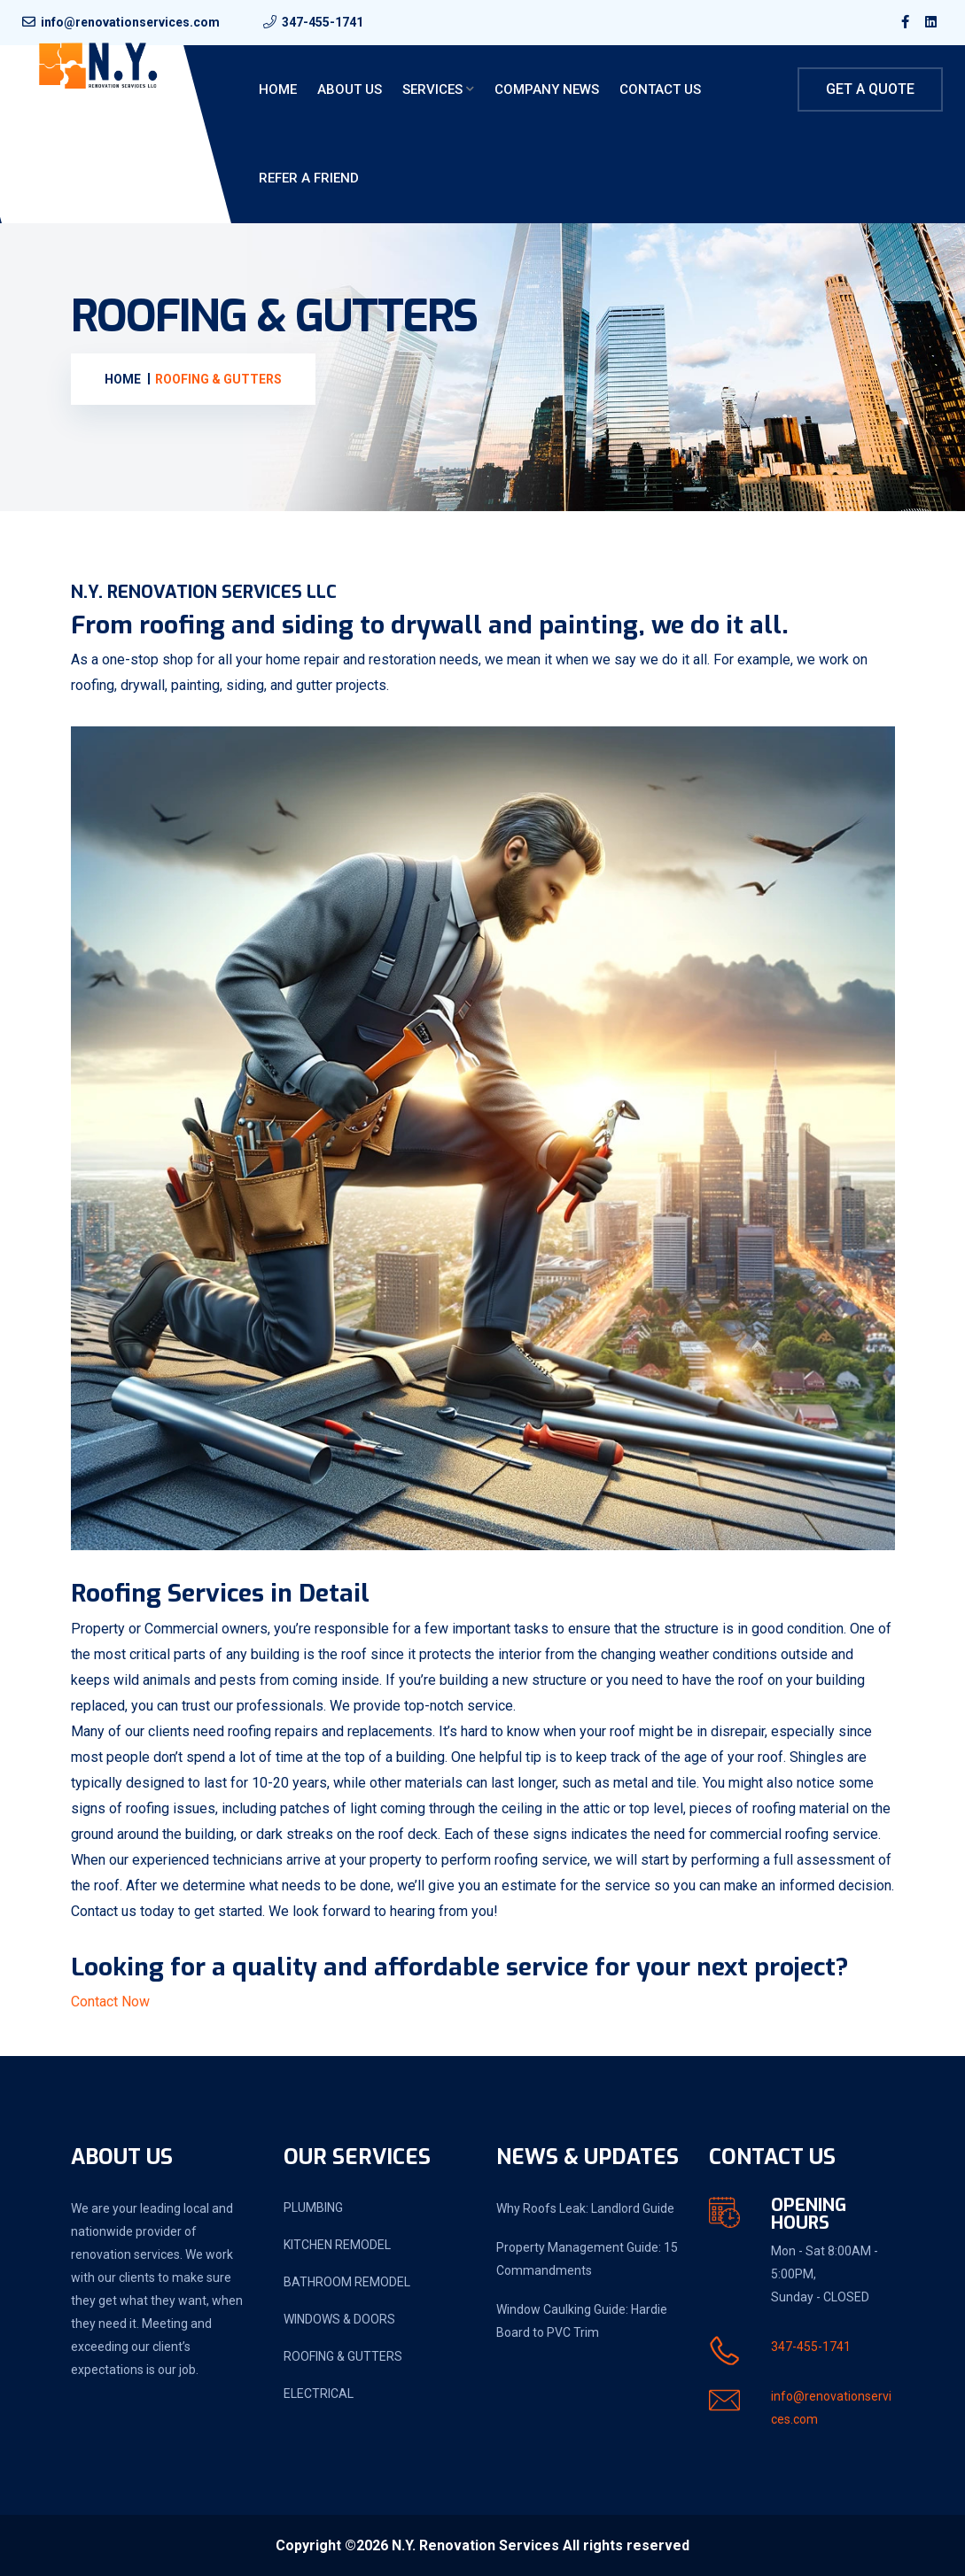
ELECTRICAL (319, 2393)
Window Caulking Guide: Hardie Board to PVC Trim (581, 2320)
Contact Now (110, 2001)
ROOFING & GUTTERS (343, 2356)
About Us (349, 89)
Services (432, 89)
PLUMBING (313, 2207)
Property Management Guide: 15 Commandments (587, 2258)
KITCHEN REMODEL (337, 2245)
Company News (546, 89)
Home (278, 89)
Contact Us (660, 89)
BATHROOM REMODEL (347, 2282)
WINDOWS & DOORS (339, 2319)
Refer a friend (309, 178)
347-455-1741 (322, 22)
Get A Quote (870, 89)
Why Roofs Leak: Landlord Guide (585, 2208)
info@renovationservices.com (130, 22)
